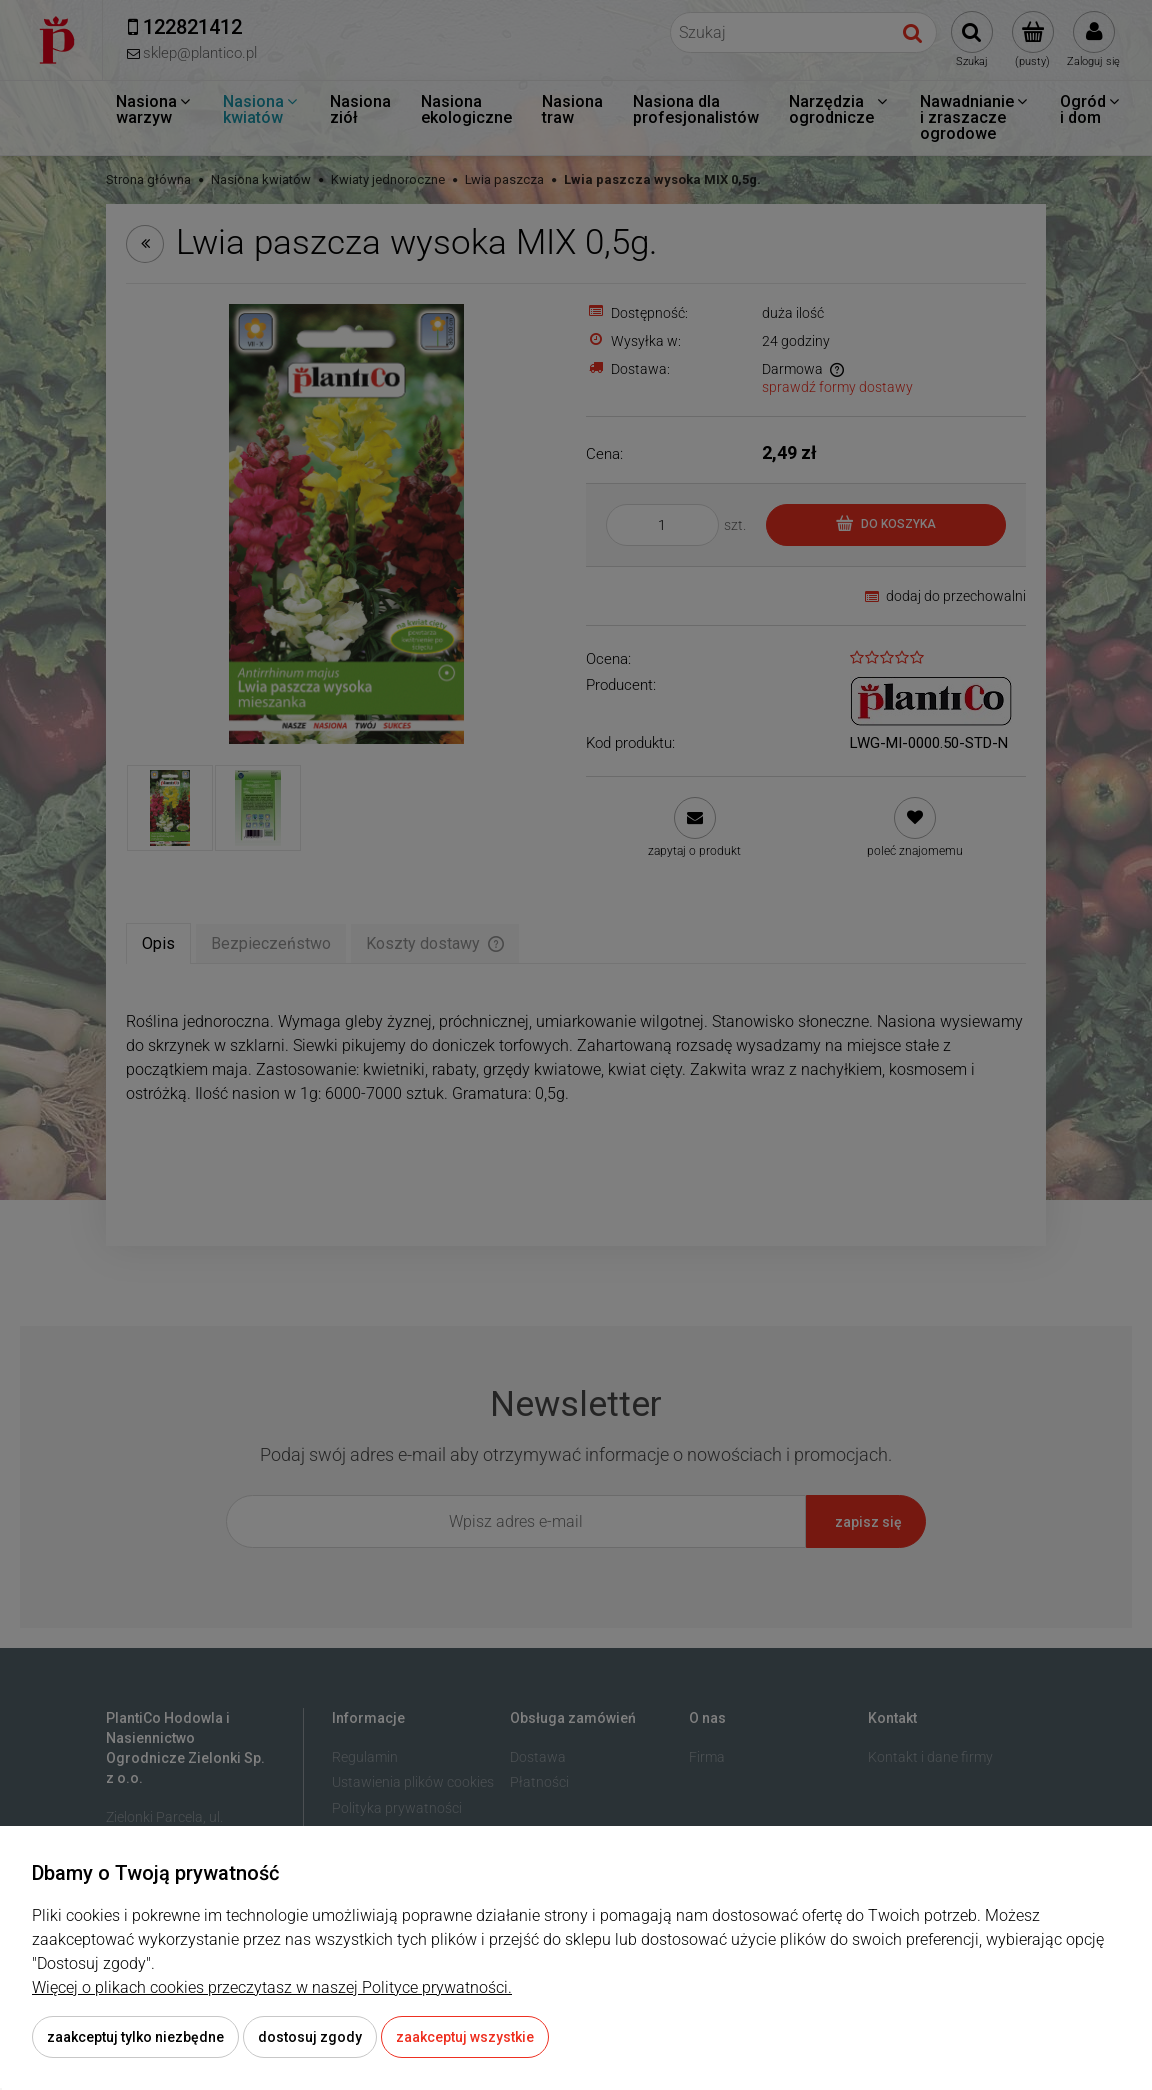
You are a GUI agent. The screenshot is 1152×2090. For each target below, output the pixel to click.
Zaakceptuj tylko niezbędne (135, 2037)
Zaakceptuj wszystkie (465, 2037)
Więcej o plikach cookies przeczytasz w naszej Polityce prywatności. (272, 1987)
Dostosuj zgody (310, 2037)
